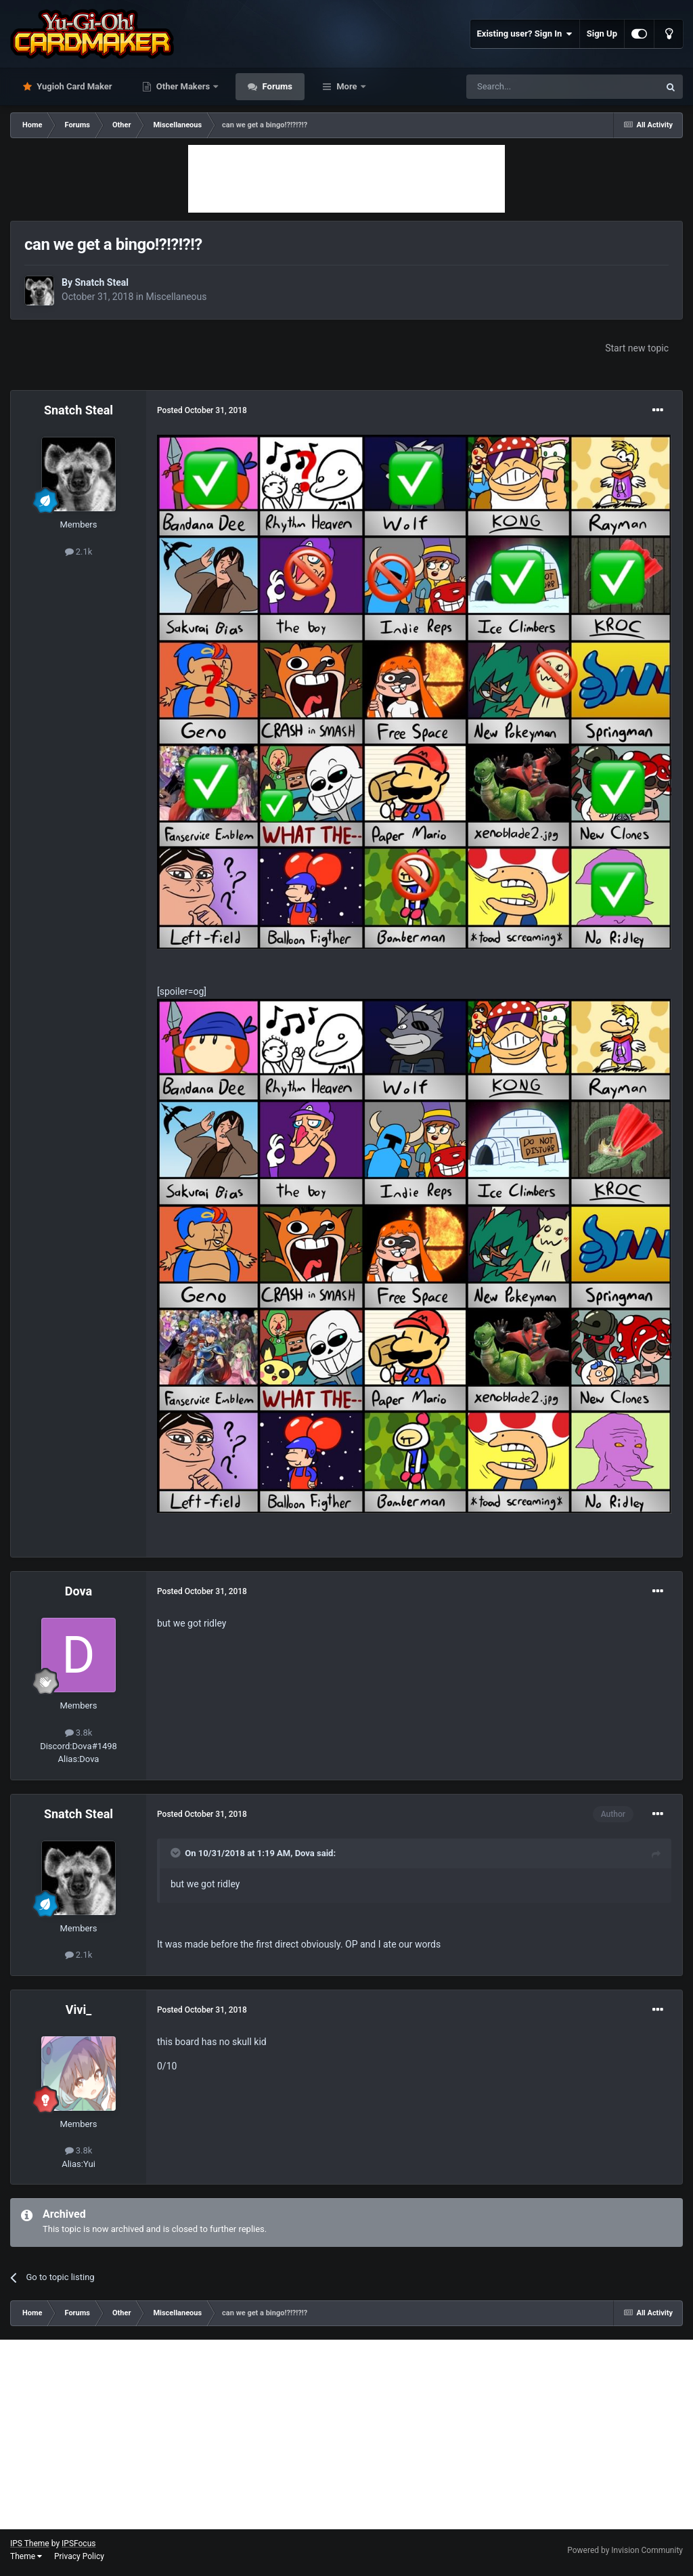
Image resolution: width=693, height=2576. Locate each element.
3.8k (79, 1732)
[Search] (530, 86)
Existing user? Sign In (525, 34)
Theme (26, 2556)
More (346, 86)
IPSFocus (78, 2543)
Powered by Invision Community (625, 2550)
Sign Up (602, 33)
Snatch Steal (101, 282)
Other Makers (183, 86)
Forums (276, 86)
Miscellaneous (176, 296)
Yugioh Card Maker (73, 86)
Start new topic (637, 348)
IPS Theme (29, 2543)
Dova (78, 1591)
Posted (202, 410)
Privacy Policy (79, 2556)
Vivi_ (78, 2009)
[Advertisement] (346, 179)
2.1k (79, 551)
